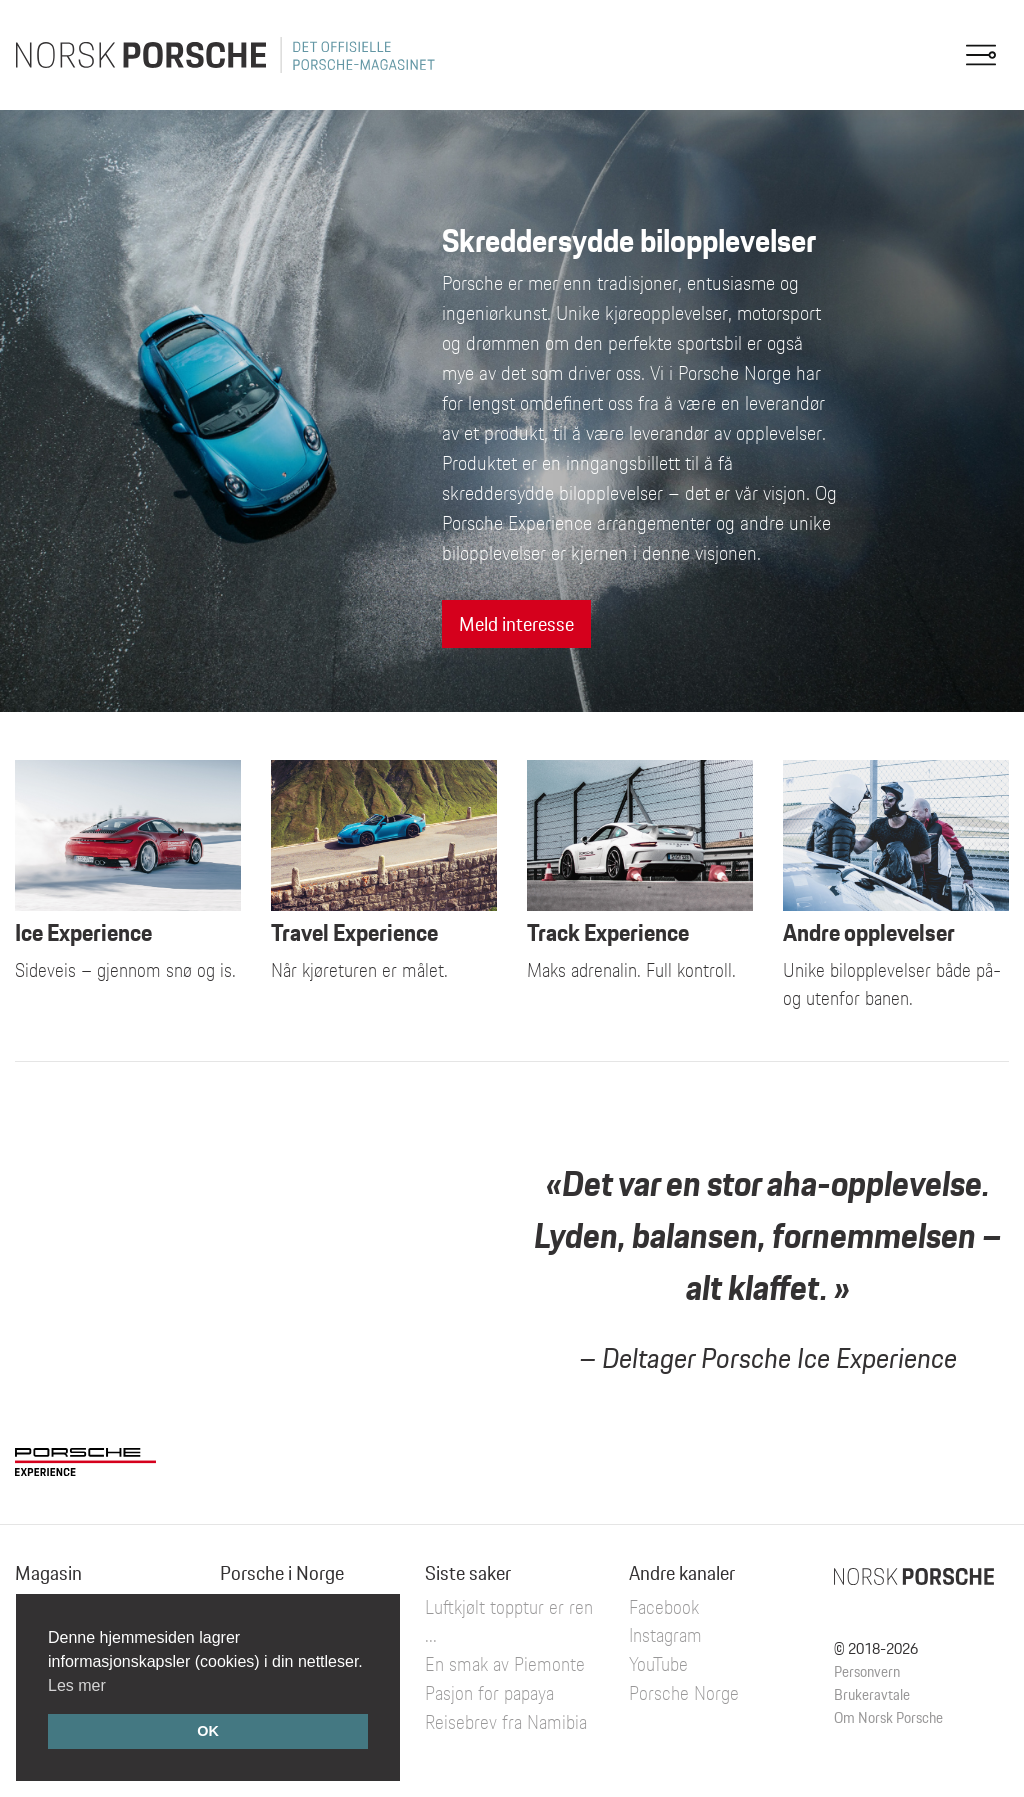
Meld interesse (516, 624)
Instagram (665, 1635)
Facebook (664, 1607)
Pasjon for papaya (489, 1693)
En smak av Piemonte (505, 1664)
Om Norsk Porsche (888, 1717)
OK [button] (208, 1731)
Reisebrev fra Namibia (506, 1722)
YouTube (658, 1664)
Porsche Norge (684, 1693)
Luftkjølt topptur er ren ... (509, 1621)
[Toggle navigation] (981, 55)
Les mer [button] (77, 1685)
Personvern (867, 1671)
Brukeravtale (872, 1694)
